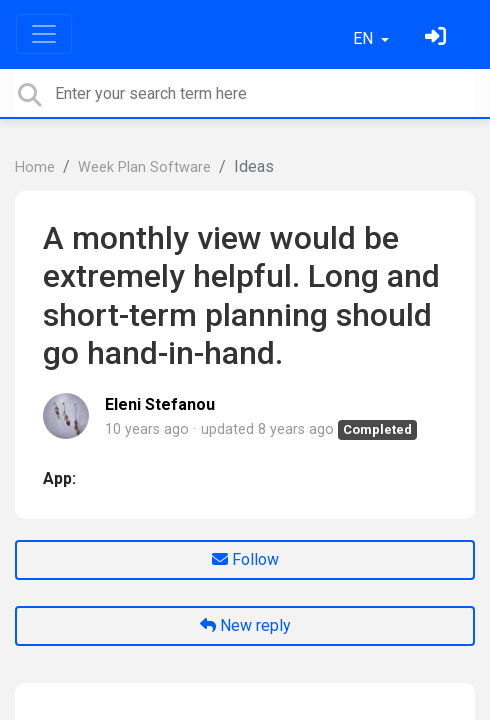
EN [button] (365, 38)
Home (35, 167)
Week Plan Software (144, 167)
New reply (245, 625)
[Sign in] (438, 38)
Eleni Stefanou (160, 404)
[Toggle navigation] (44, 34)
